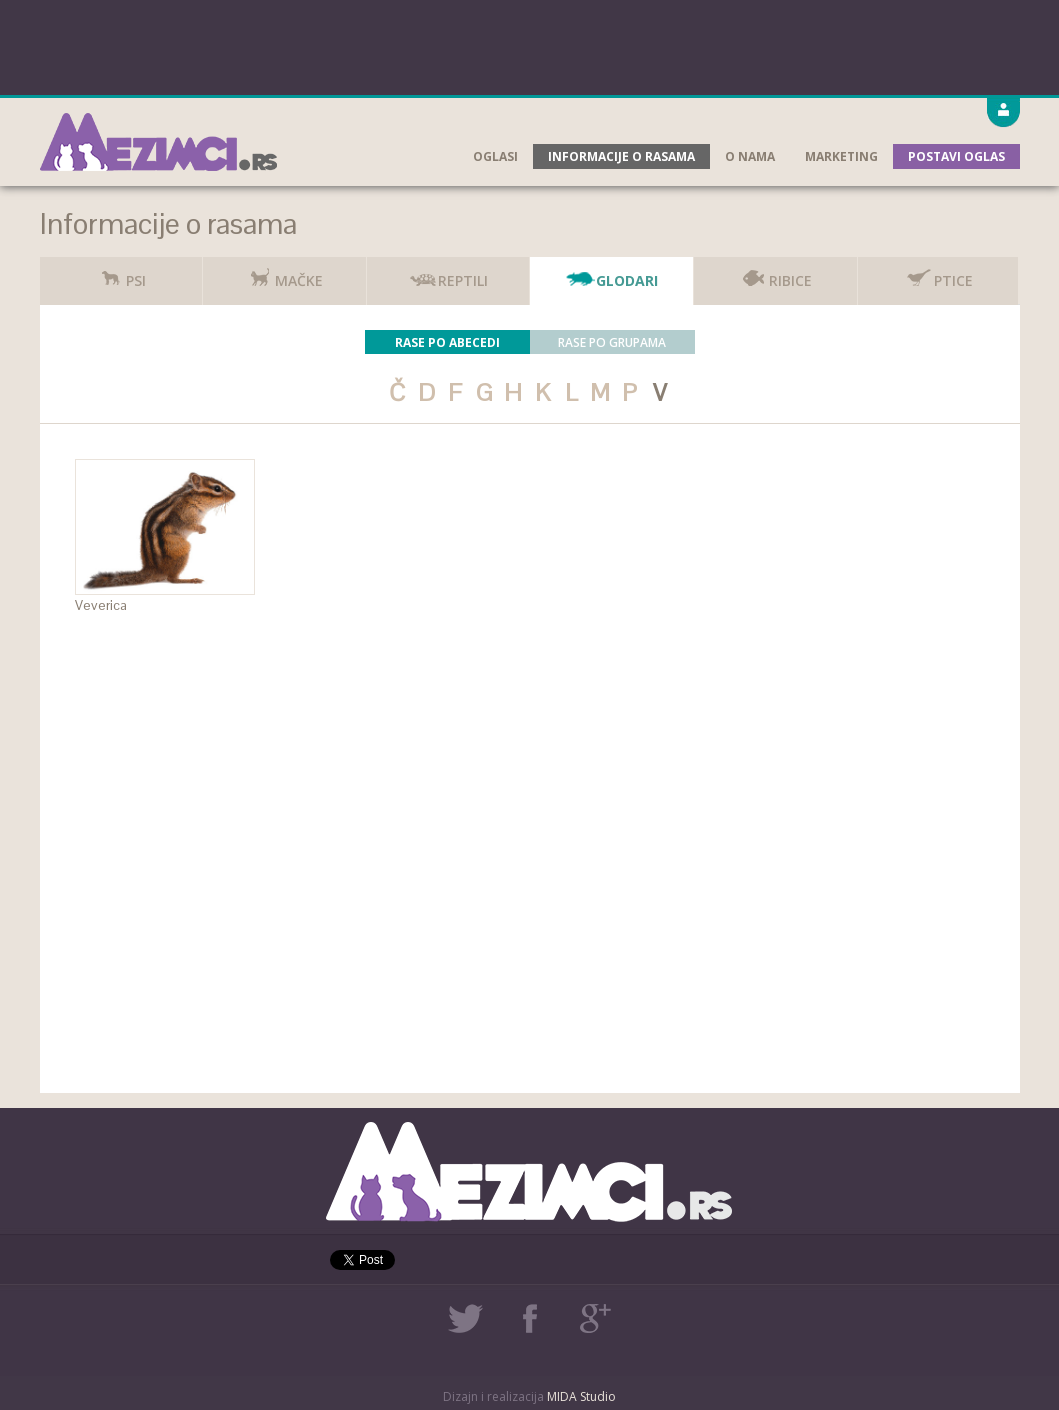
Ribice (775, 273)
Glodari (612, 273)
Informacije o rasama (621, 156)
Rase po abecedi (447, 342)
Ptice (938, 273)
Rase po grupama (612, 342)
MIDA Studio (581, 1396)
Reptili (448, 273)
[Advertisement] (530, 45)
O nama (750, 156)
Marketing (841, 156)
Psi (121, 273)
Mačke (284, 273)
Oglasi (495, 156)
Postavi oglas (956, 156)
